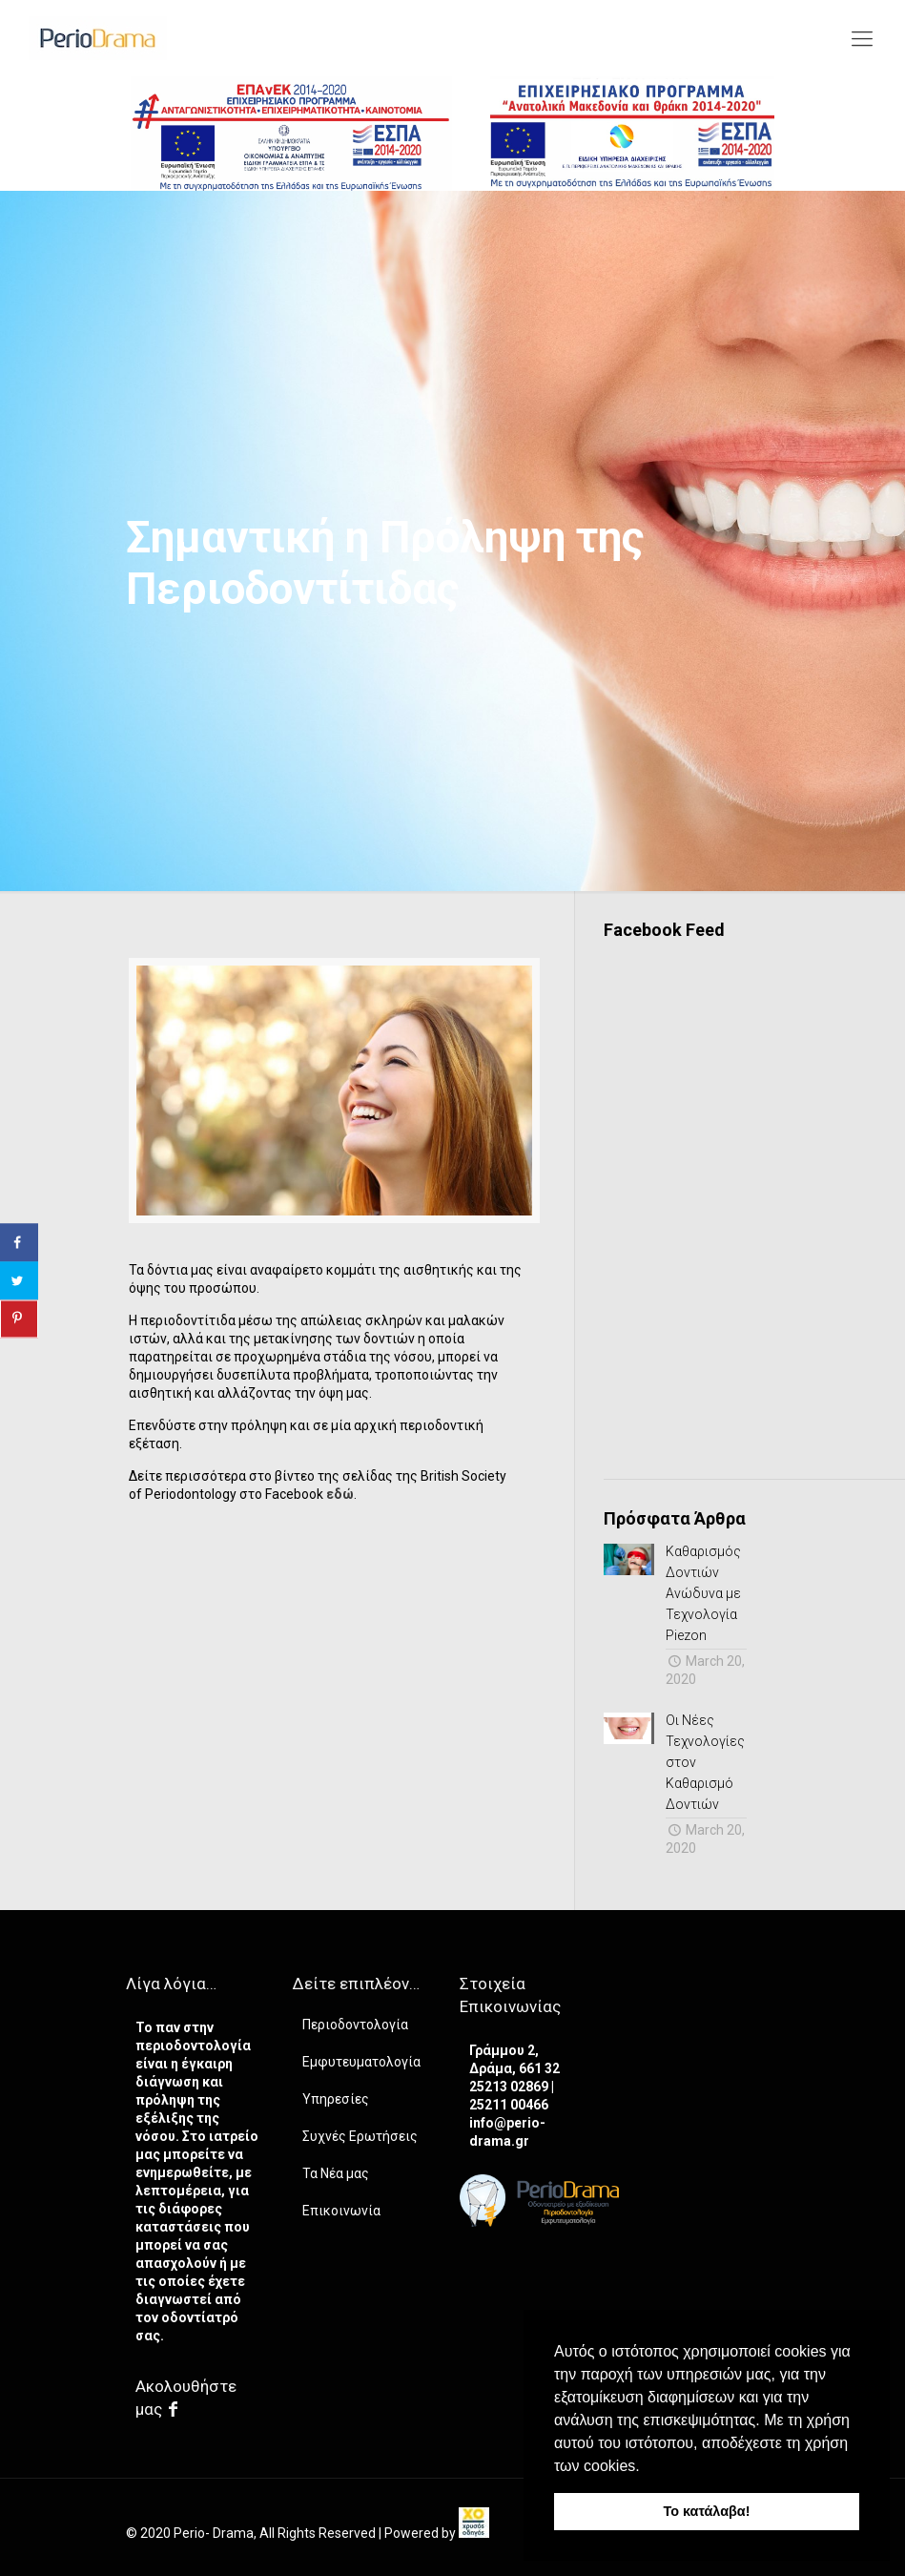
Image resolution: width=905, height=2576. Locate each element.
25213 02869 (510, 2086)
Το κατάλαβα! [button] (707, 2511)
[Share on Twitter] (19, 1281)
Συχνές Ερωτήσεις (360, 2136)
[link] (474, 2533)
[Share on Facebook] (19, 1243)
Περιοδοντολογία (355, 2024)
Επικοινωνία (341, 2210)
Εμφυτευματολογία (361, 2061)
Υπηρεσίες (335, 2099)
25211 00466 (508, 2104)
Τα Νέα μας (335, 2173)
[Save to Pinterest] (19, 1319)
